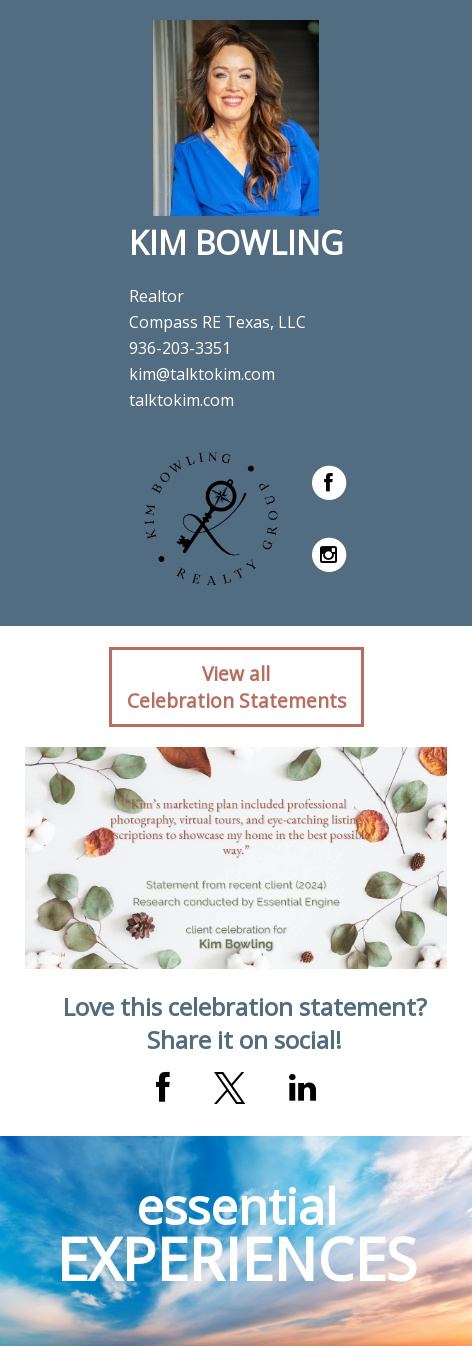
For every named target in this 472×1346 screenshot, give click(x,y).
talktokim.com (181, 400)
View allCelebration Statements (236, 687)
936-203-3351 (180, 348)
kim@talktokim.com (202, 374)
